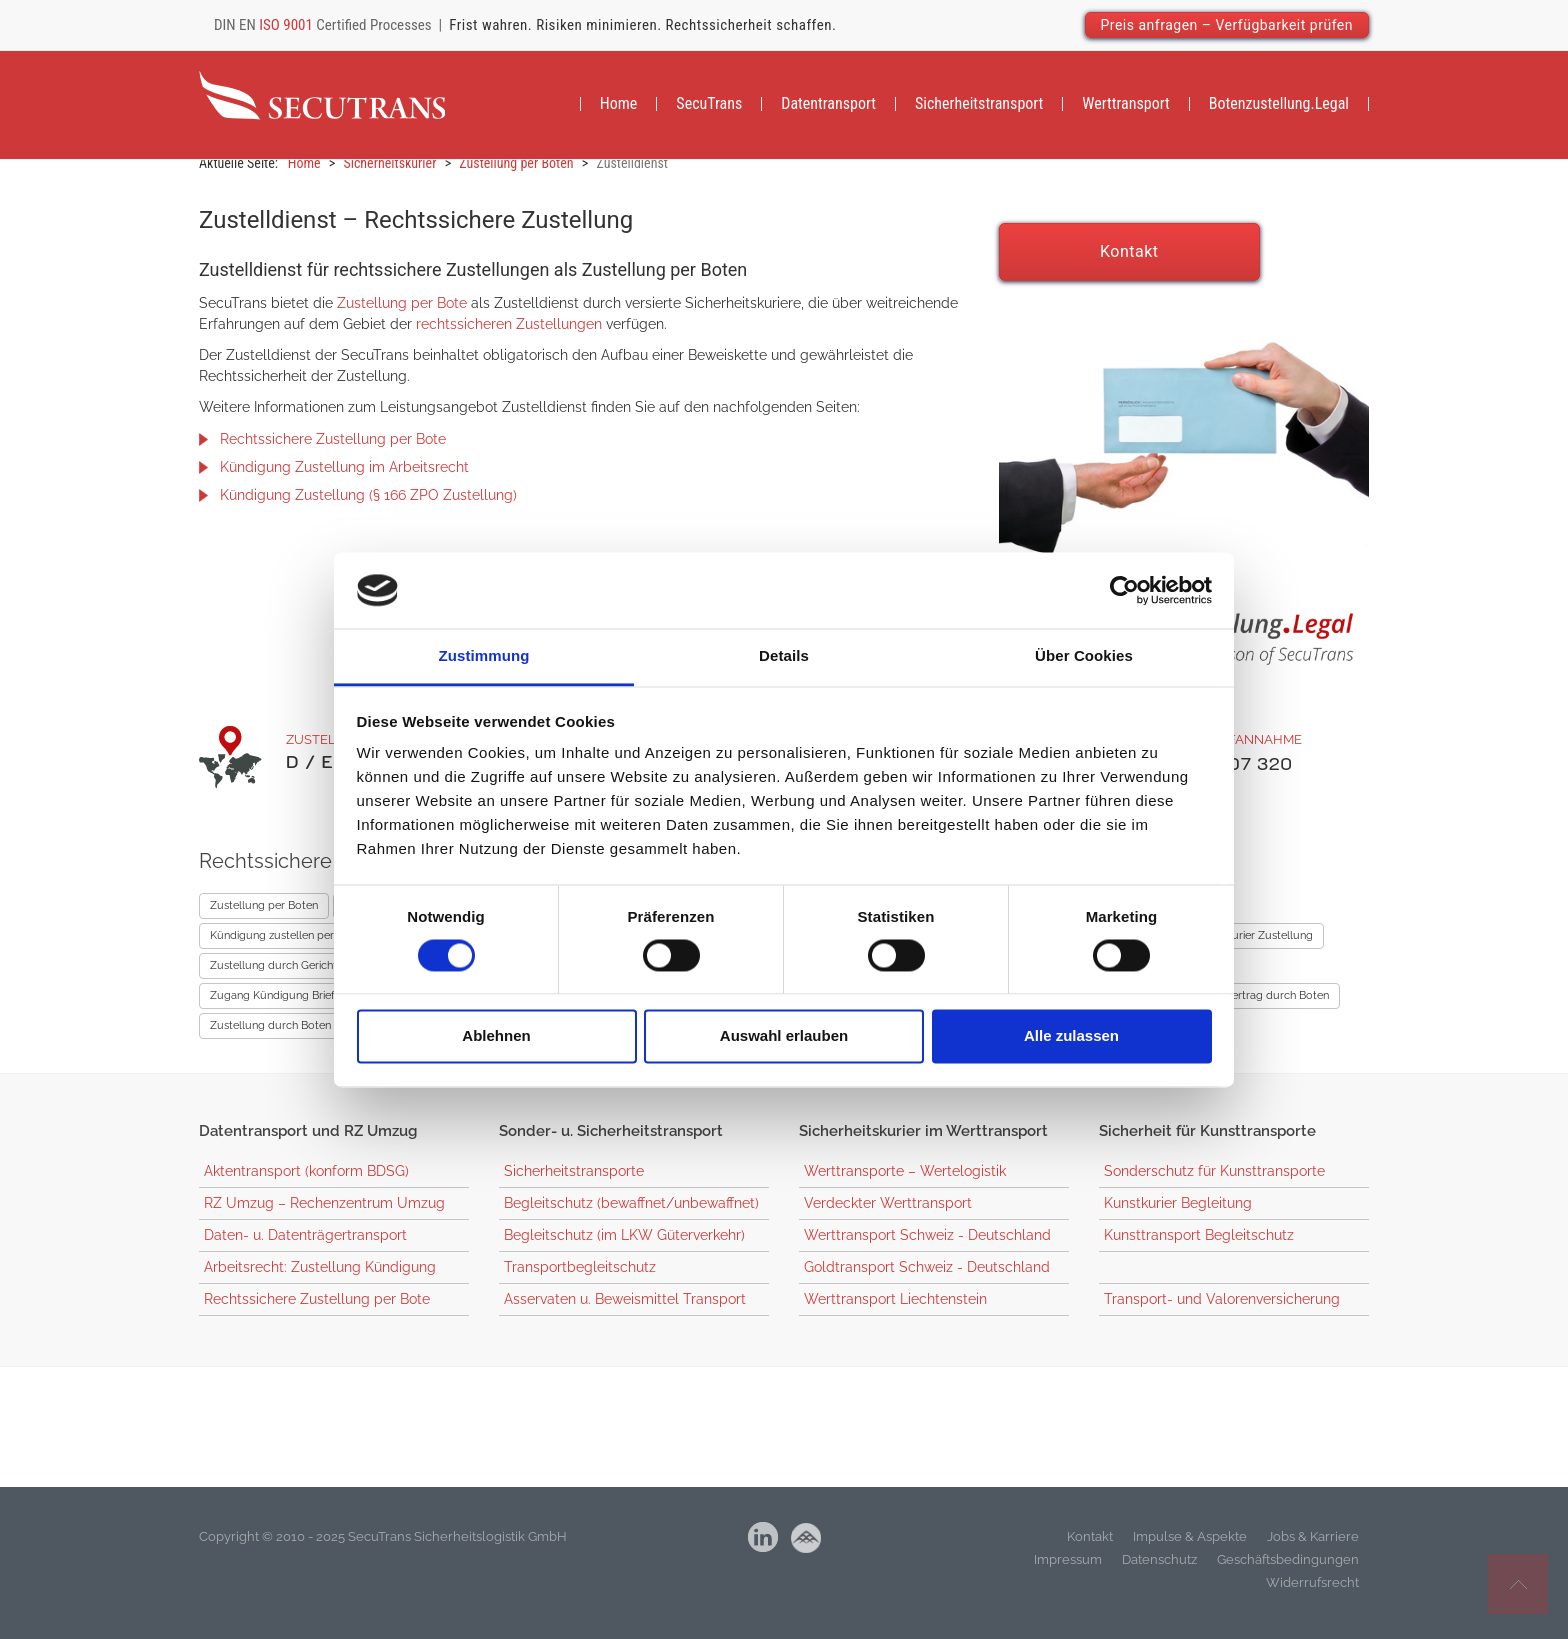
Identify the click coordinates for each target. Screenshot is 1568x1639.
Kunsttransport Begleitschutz (1199, 1248)
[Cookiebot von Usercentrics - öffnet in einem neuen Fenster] (1124, 590)
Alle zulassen (1071, 1036)
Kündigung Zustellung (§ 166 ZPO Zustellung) (368, 508)
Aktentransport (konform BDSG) (306, 1184)
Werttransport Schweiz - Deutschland (927, 1248)
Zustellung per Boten (264, 918)
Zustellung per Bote (402, 316)
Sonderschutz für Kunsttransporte (1214, 1184)
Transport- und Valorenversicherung (1222, 1312)
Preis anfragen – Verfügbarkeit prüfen (1227, 25)
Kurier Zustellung (1269, 948)
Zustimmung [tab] (484, 656)
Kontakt (1129, 264)
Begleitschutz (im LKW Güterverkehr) (624, 1248)
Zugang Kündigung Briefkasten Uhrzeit (308, 1008)
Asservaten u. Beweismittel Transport (625, 1312)
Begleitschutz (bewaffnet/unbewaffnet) (631, 1216)
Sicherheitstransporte (574, 1184)
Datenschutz (1159, 1572)
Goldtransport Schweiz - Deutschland (927, 1280)
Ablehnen (496, 1036)
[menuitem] (619, 106)
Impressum (1068, 1572)
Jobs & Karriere (1313, 1549)
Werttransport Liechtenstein (895, 1312)
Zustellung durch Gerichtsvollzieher (300, 978)
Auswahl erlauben (784, 1036)
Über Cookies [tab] (1084, 656)
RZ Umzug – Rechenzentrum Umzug (324, 1216)
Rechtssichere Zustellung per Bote (333, 452)
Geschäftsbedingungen (1288, 1572)
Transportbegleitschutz (580, 1280)
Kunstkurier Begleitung (1178, 1216)
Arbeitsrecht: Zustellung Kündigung (320, 1280)
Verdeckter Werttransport (888, 1216)
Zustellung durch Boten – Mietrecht (300, 1038)
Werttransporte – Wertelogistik (905, 1184)
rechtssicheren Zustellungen (509, 337)
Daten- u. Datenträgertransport (305, 1248)
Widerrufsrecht (1312, 1595)
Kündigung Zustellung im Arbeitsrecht (344, 480)
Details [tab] (784, 656)
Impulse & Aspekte (1190, 1549)
